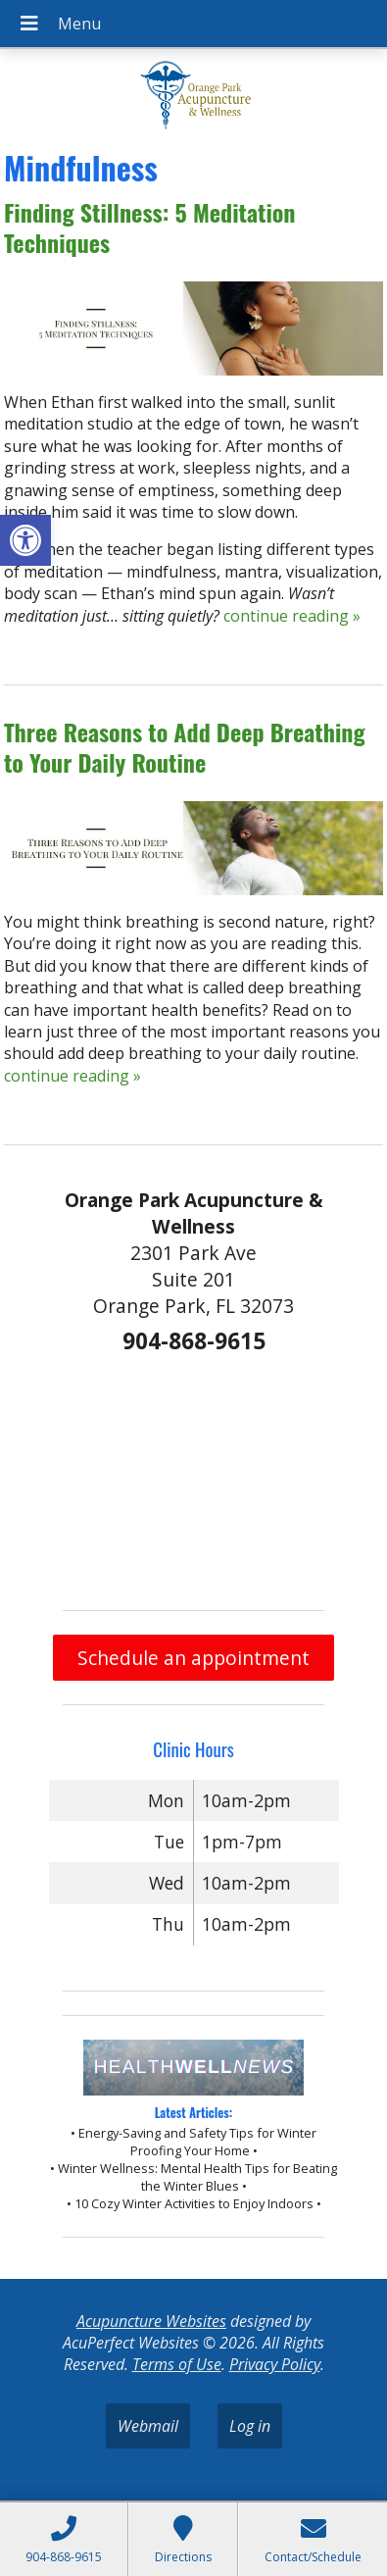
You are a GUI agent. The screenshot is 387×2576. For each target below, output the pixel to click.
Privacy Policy (274, 2364)
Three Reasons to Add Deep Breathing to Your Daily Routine (184, 747)
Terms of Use (176, 2364)
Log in (249, 2426)
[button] (25, 540)
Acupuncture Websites (151, 2321)
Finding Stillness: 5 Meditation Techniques (150, 227)
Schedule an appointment (193, 1657)
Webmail (148, 2426)
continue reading (292, 616)
